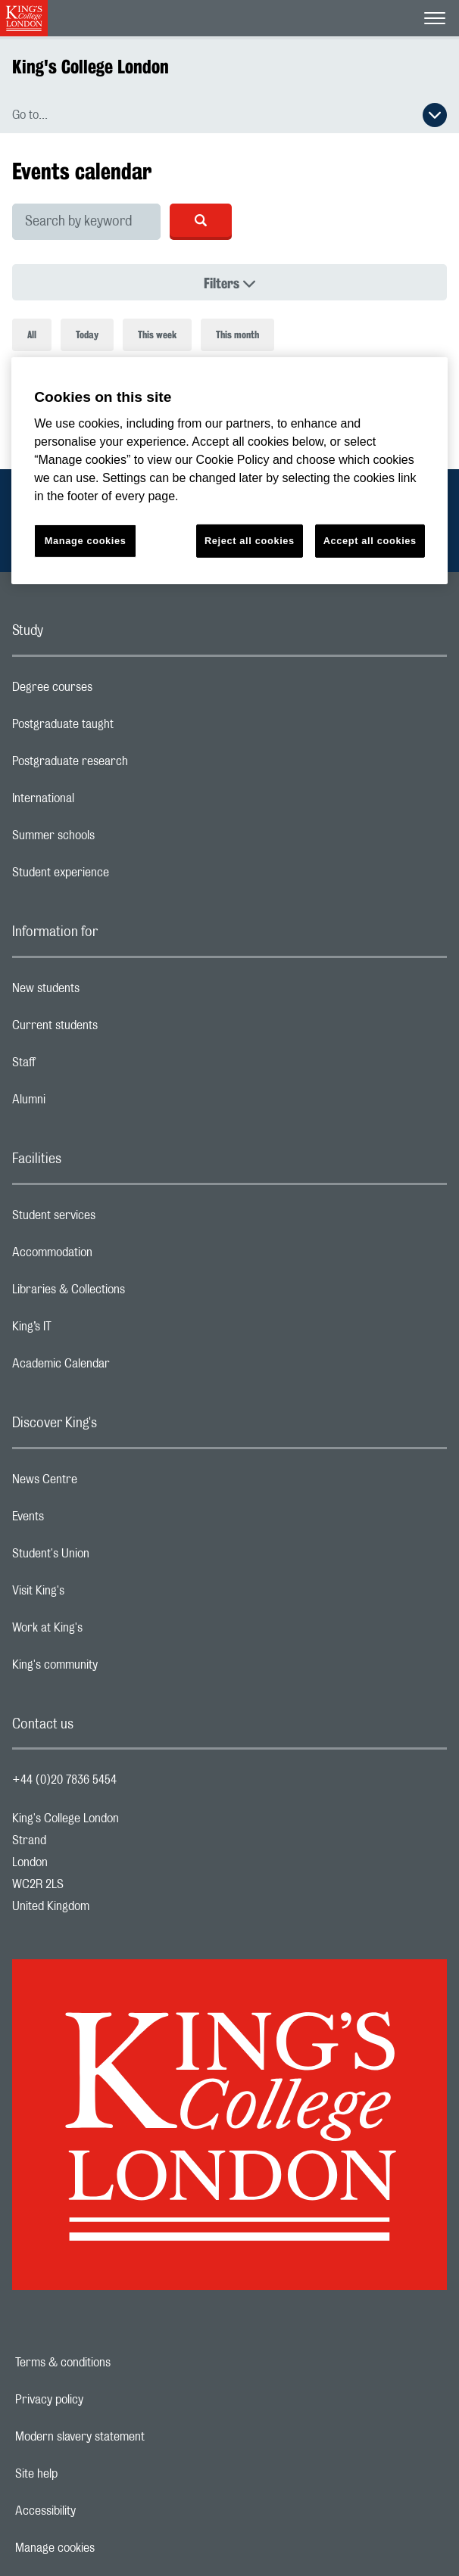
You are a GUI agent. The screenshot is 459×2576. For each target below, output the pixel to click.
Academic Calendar (121, 1367)
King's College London (90, 66)
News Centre (105, 1483)
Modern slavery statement (132, 2437)
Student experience (121, 876)
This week (157, 335)
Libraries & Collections (128, 1293)
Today (87, 335)
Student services (114, 1219)
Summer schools (113, 839)
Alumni (89, 1103)
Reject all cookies (250, 540)
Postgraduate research (130, 765)
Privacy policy (101, 2400)
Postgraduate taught (123, 728)
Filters (274, 283)
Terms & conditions (115, 2363)
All (31, 335)
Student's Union (111, 1557)
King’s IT (92, 1330)
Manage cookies (107, 2548)
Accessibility (97, 2511)
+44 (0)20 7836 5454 (64, 1780)
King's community (115, 1668)
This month (237, 335)
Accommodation (112, 1256)
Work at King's (107, 1631)
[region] (229, 470)
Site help (88, 2474)
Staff (84, 1066)
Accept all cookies (370, 540)
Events (88, 1520)
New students (106, 992)
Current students (115, 1029)
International (103, 802)
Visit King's (98, 1594)
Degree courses (112, 691)
